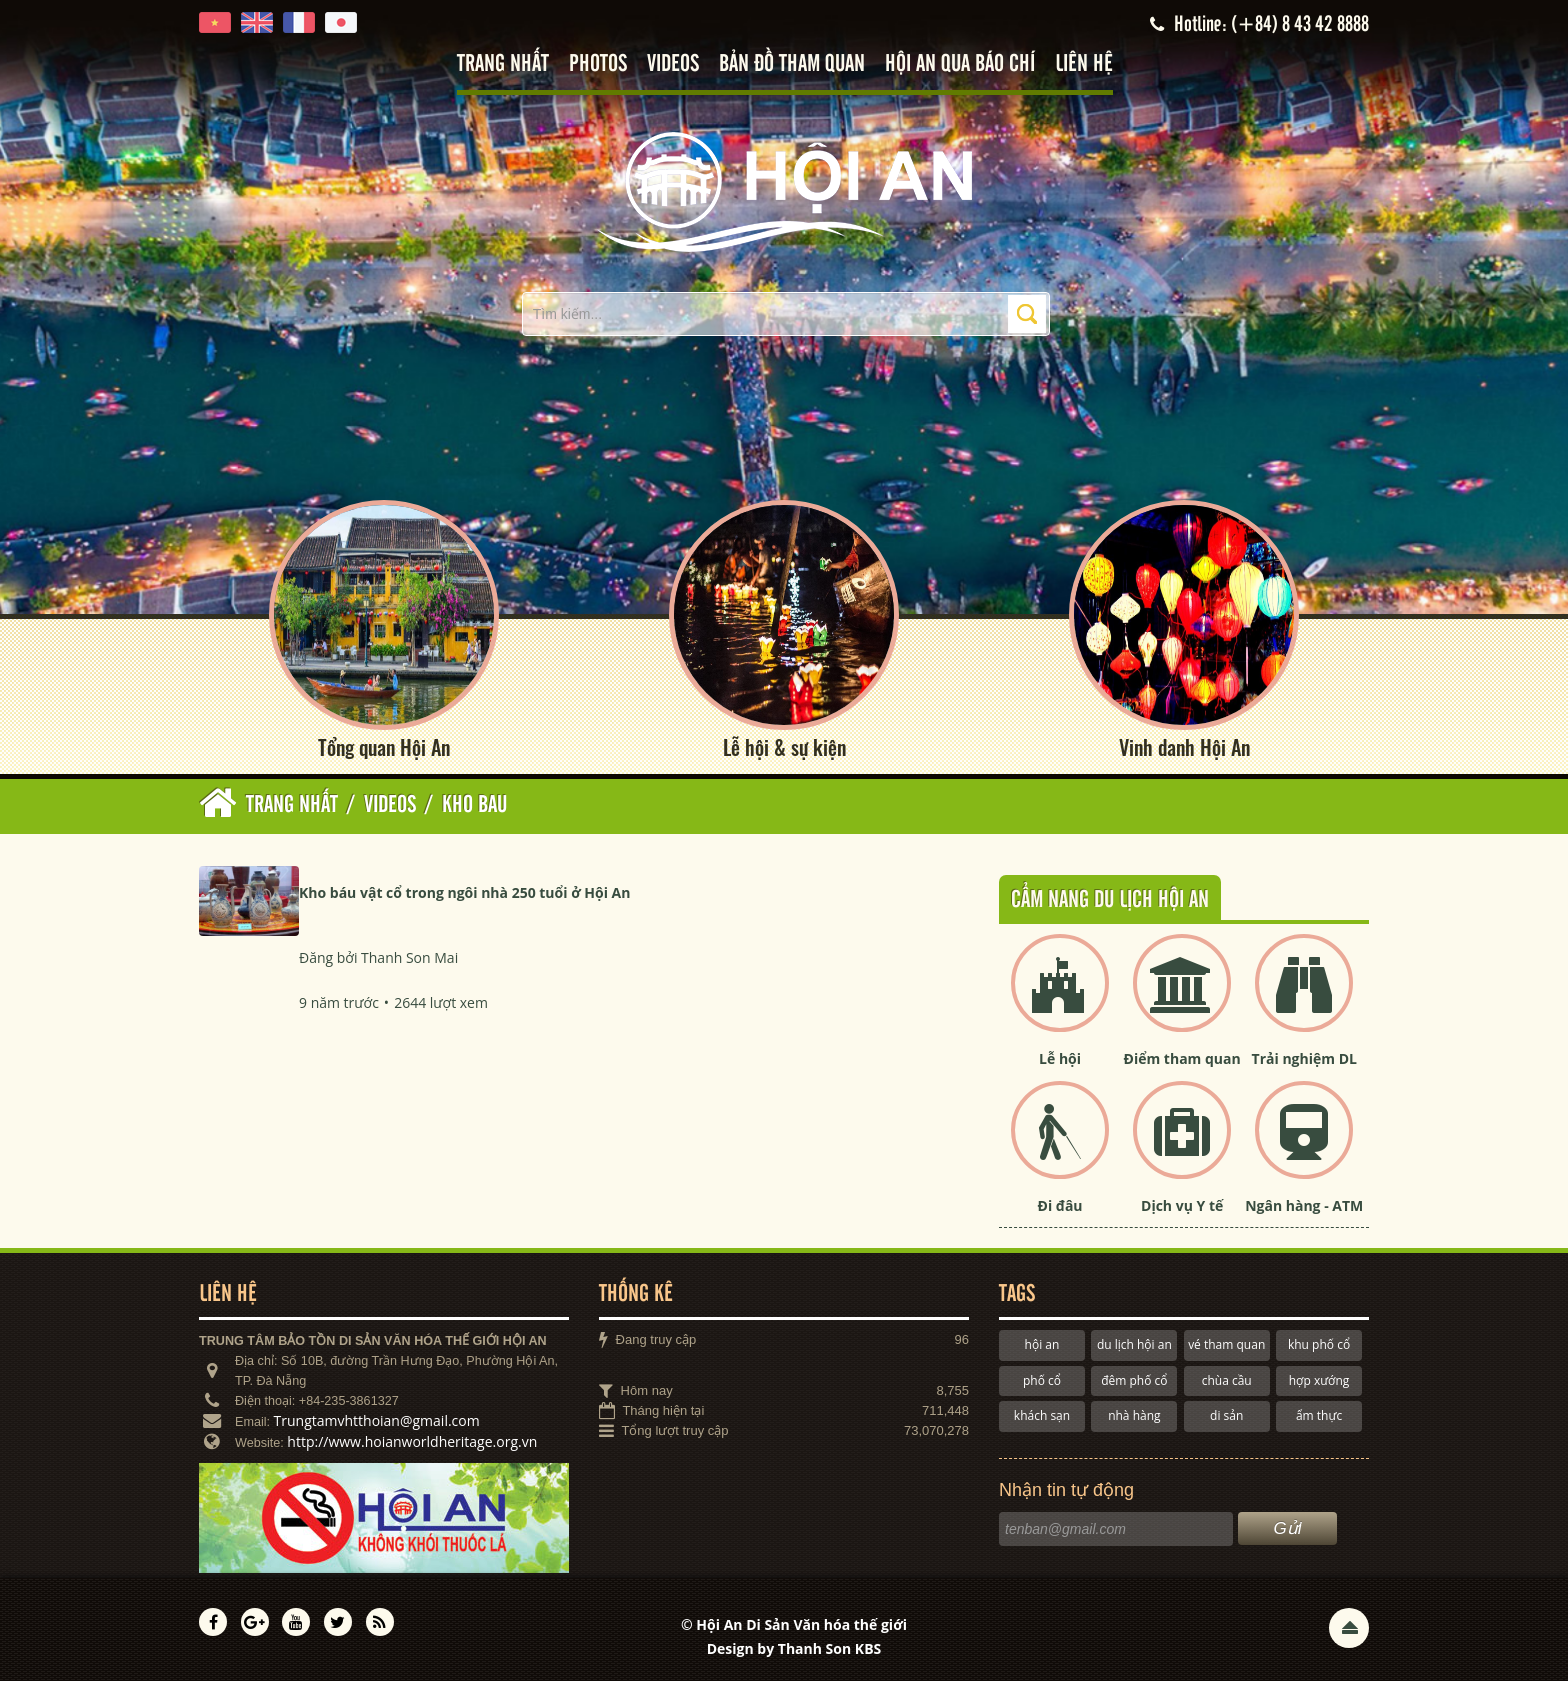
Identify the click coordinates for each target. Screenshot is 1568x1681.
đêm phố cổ (1134, 1380)
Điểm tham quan (1182, 1058)
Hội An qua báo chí (960, 64)
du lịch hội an (1134, 1344)
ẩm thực (1319, 1415)
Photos (598, 64)
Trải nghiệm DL (1304, 1058)
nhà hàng (1134, 1415)
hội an (1042, 1344)
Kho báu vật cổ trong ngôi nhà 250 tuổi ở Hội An (464, 892)
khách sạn (1042, 1415)
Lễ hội (1060, 1058)
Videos (673, 64)
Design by (794, 1648)
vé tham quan (1226, 1344)
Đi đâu (1060, 1205)
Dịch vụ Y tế (1182, 1205)
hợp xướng (1319, 1380)
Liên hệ (1084, 64)
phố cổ (1042, 1380)
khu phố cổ (1319, 1344)
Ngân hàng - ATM (1304, 1205)
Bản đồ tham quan (792, 64)
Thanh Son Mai (409, 957)
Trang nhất (503, 64)
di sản (1226, 1415)
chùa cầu (1227, 1380)
